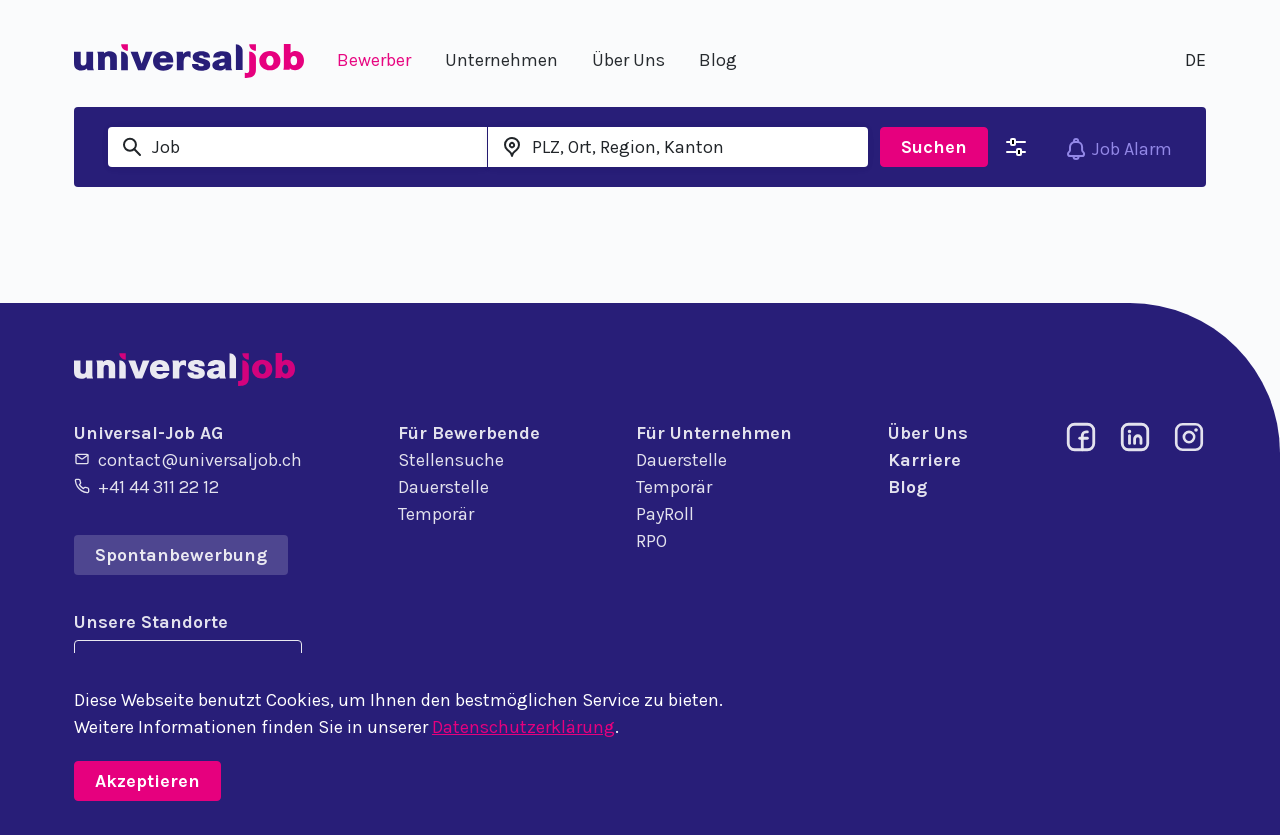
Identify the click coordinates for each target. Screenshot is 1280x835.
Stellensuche (451, 460)
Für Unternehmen (714, 433)
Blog (907, 487)
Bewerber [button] (374, 60)
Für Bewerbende (469, 433)
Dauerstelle (443, 487)
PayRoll (665, 514)
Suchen (934, 147)
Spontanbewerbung (181, 555)
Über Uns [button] (628, 60)
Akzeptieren (147, 781)
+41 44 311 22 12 (146, 486)
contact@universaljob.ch (188, 459)
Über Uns (928, 433)
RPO (651, 541)
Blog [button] (718, 60)
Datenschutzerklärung (523, 727)
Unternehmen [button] (501, 60)
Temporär (436, 514)
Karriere (924, 460)
